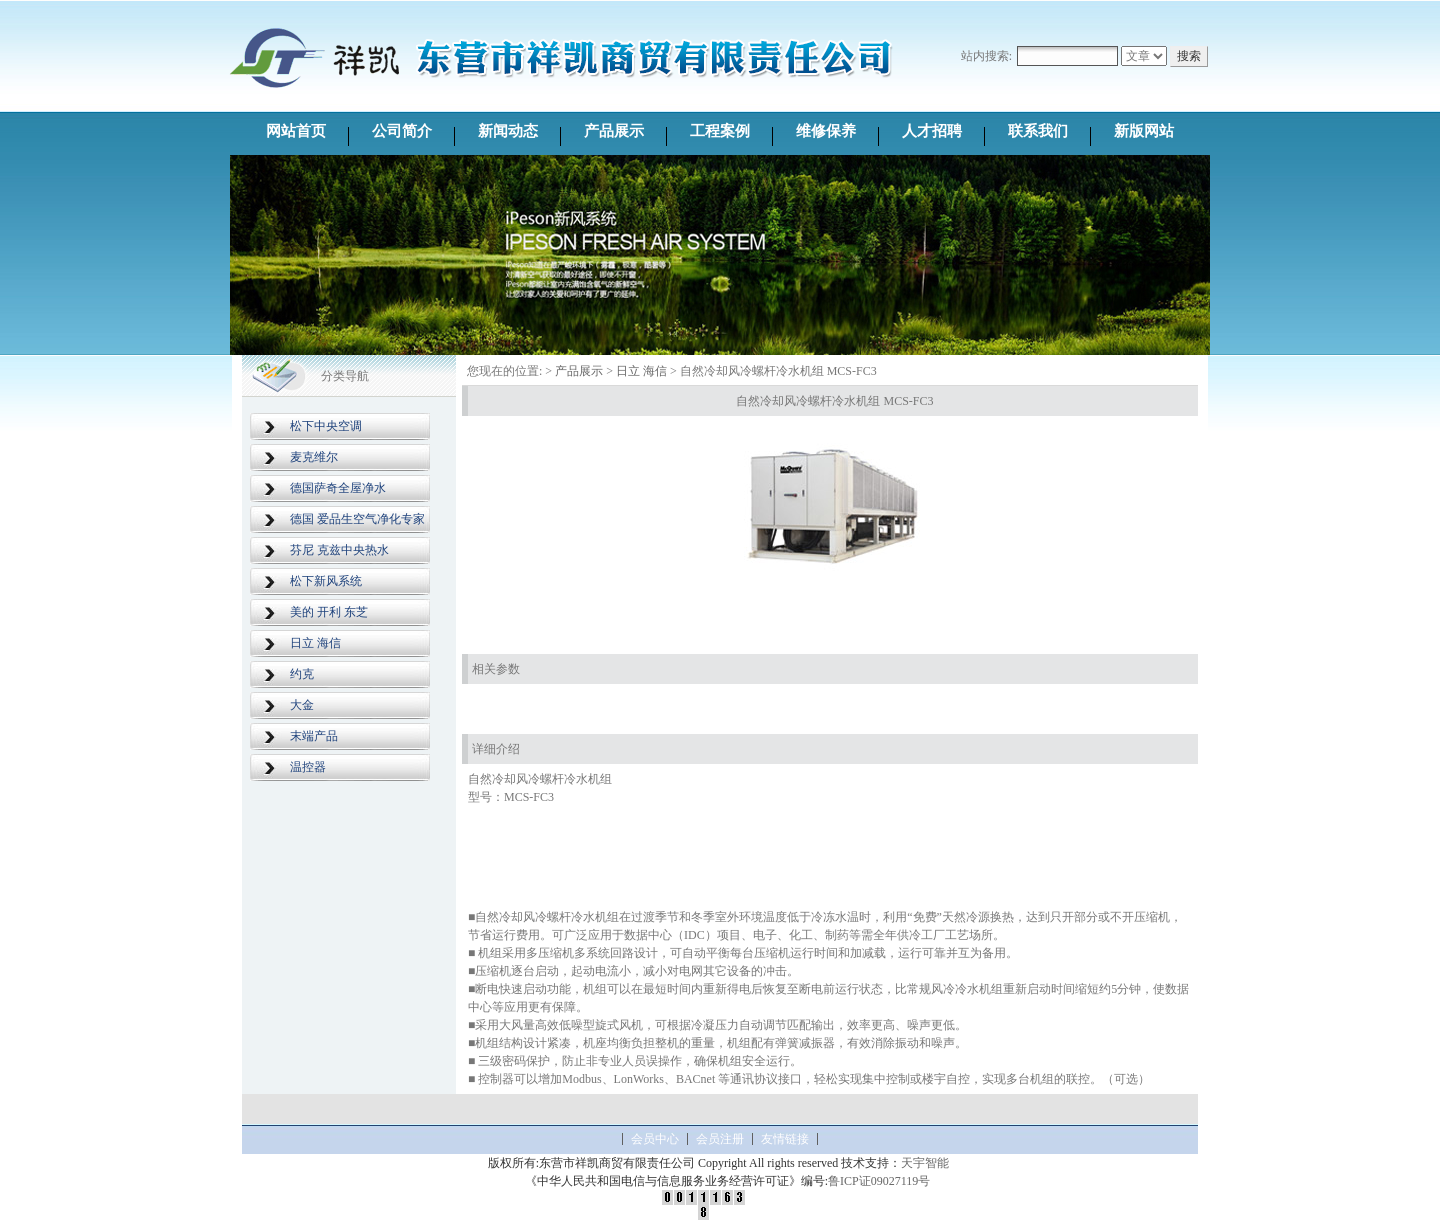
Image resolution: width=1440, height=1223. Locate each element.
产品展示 (614, 131)
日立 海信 (315, 643)
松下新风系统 (326, 581)
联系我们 (1038, 131)
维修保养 (826, 131)
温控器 (308, 767)
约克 (302, 674)
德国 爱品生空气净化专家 (357, 519)
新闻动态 (508, 131)
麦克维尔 (314, 457)
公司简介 (402, 131)
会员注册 (720, 1139)
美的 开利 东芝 (329, 612)
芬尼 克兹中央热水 (339, 550)
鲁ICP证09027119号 (879, 1181)
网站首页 (296, 131)
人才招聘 (932, 131)
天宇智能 (925, 1163)
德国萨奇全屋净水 (338, 488)
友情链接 (785, 1139)
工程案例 (720, 131)
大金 (302, 705)
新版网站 (1144, 131)
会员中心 (655, 1139)
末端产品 (314, 736)
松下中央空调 (326, 426)
